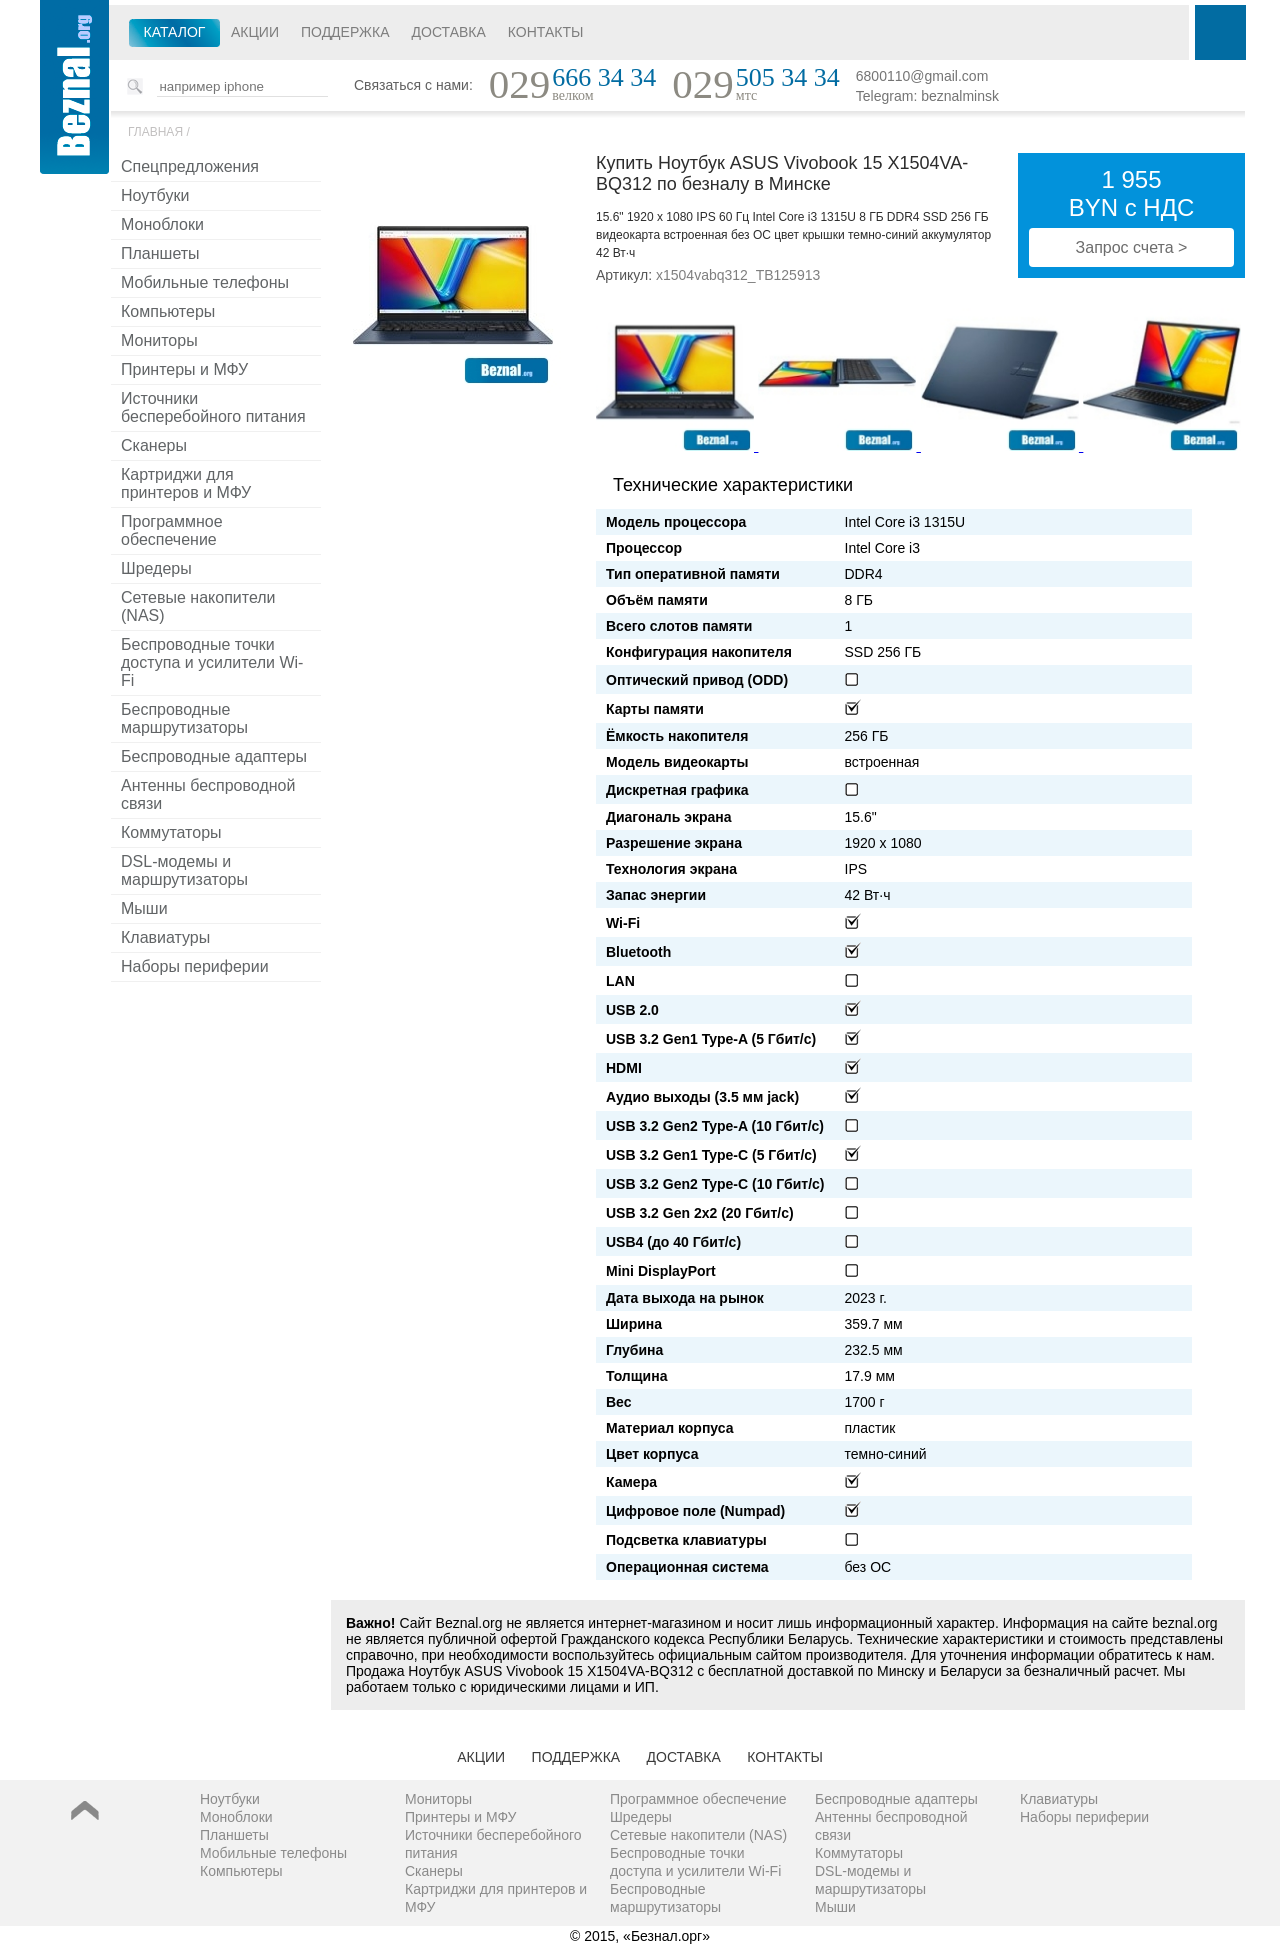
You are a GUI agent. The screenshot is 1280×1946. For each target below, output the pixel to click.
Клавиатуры (165, 937)
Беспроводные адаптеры (214, 756)
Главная (155, 132)
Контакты (546, 32)
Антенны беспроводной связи (208, 794)
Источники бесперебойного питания (213, 407)
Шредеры (156, 568)
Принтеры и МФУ (184, 369)
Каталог (175, 32)
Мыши (144, 908)
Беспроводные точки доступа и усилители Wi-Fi (212, 662)
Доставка (449, 32)
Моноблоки (162, 224)
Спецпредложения (190, 166)
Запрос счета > (1132, 247)
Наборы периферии (195, 966)
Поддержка (345, 32)
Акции (255, 32)
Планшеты (160, 253)
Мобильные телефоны (205, 282)
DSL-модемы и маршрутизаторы (184, 870)
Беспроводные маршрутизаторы (184, 718)
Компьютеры (168, 311)
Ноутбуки (155, 195)
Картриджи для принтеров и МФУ (186, 483)
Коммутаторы (171, 832)
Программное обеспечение (172, 530)
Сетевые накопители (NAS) (198, 606)
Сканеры (154, 445)
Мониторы (159, 340)
